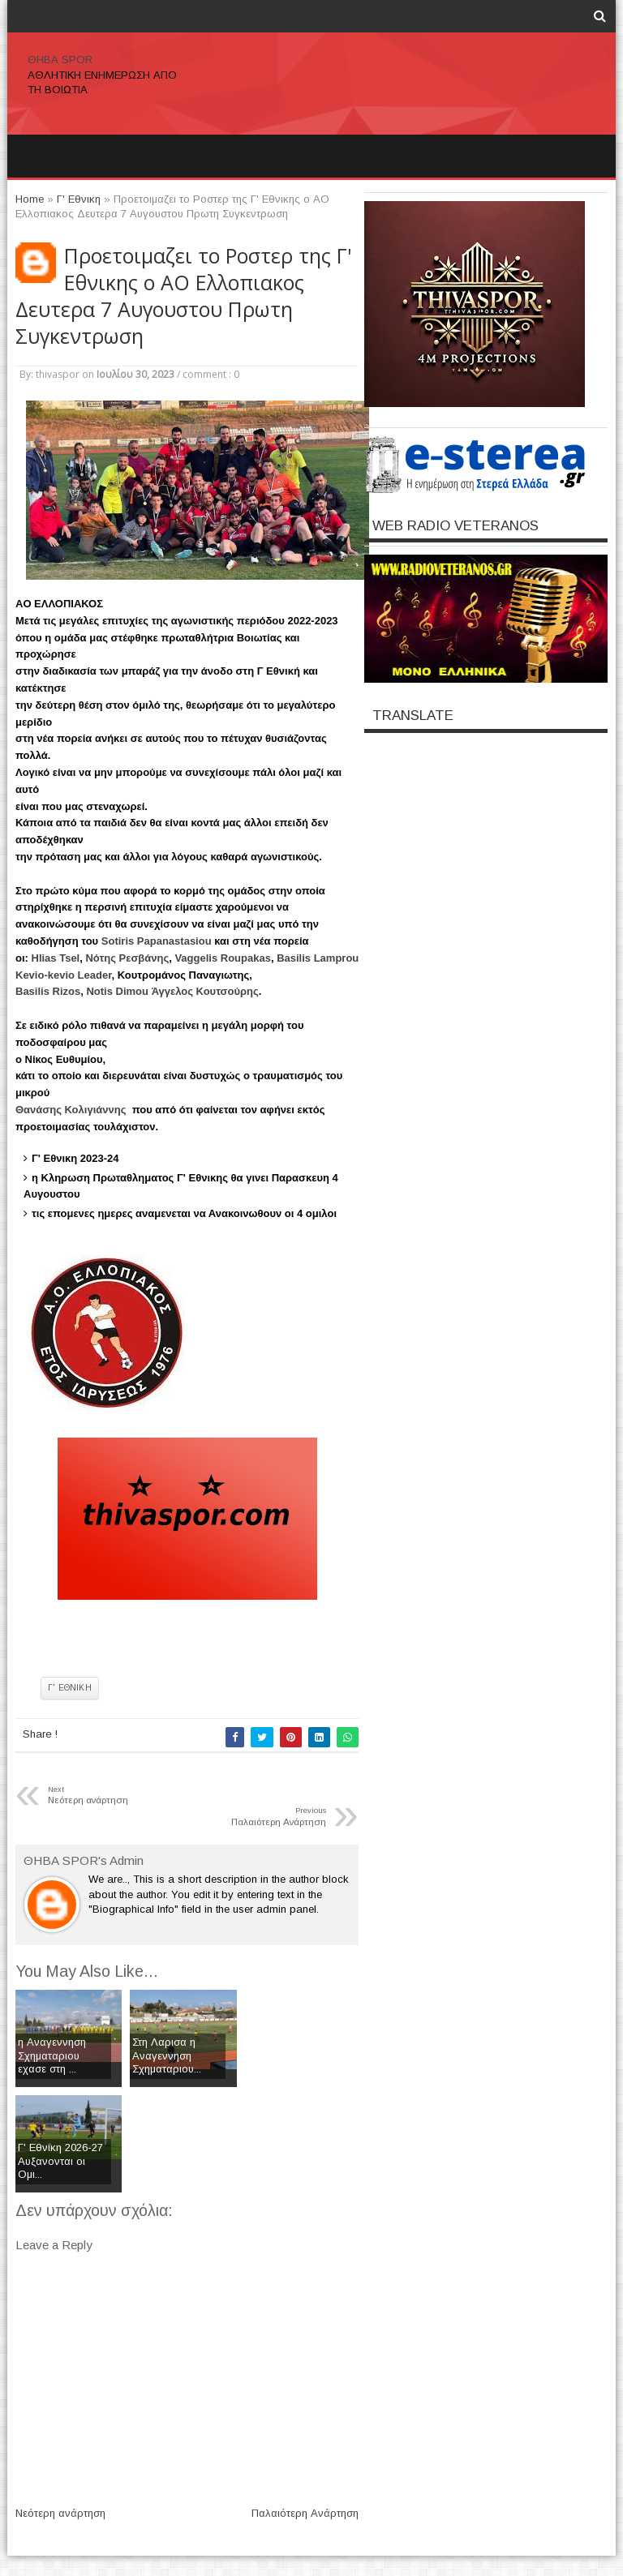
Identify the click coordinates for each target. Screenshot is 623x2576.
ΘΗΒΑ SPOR (60, 60)
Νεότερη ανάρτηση (60, 2513)
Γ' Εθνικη (70, 1687)
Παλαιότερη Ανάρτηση (305, 2513)
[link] (156, 941)
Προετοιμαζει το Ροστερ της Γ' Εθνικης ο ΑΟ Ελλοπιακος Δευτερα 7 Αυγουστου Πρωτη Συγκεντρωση (183, 295)
